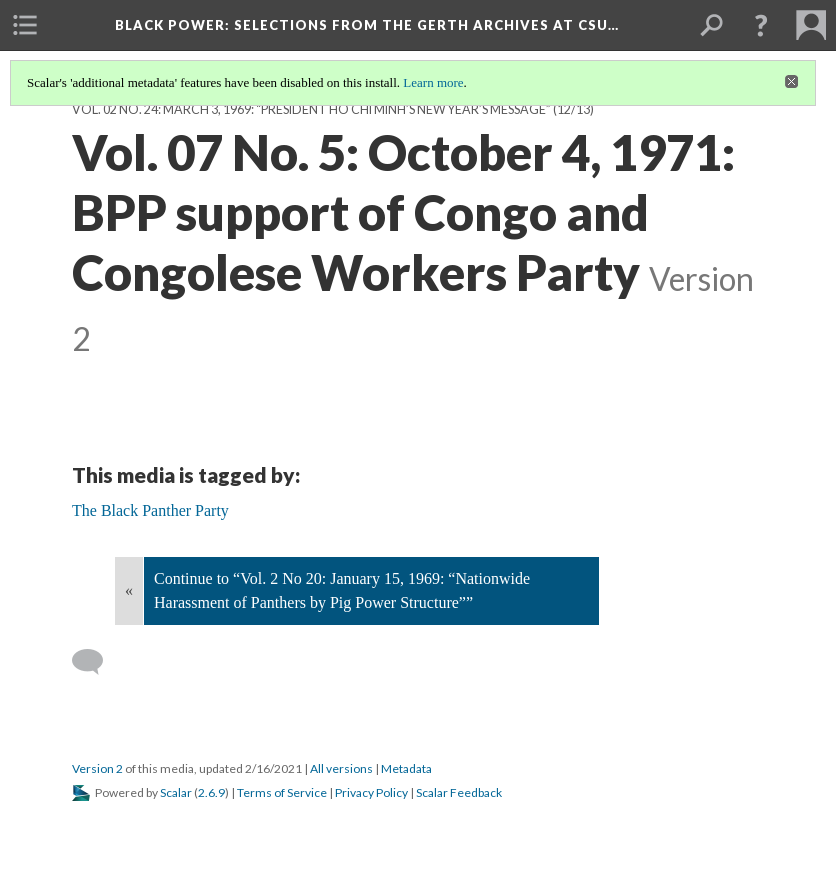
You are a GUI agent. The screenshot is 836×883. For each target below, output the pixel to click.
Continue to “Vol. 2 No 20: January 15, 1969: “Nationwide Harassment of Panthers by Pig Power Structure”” (342, 590)
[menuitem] (25, 25)
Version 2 (97, 768)
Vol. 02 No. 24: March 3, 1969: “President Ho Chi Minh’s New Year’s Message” (311, 109)
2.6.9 (211, 792)
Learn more (433, 82)
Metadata (406, 768)
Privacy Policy (371, 792)
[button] (761, 25)
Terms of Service (282, 792)
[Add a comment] (96, 662)
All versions (341, 768)
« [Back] (129, 590)
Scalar (176, 792)
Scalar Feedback (459, 792)
